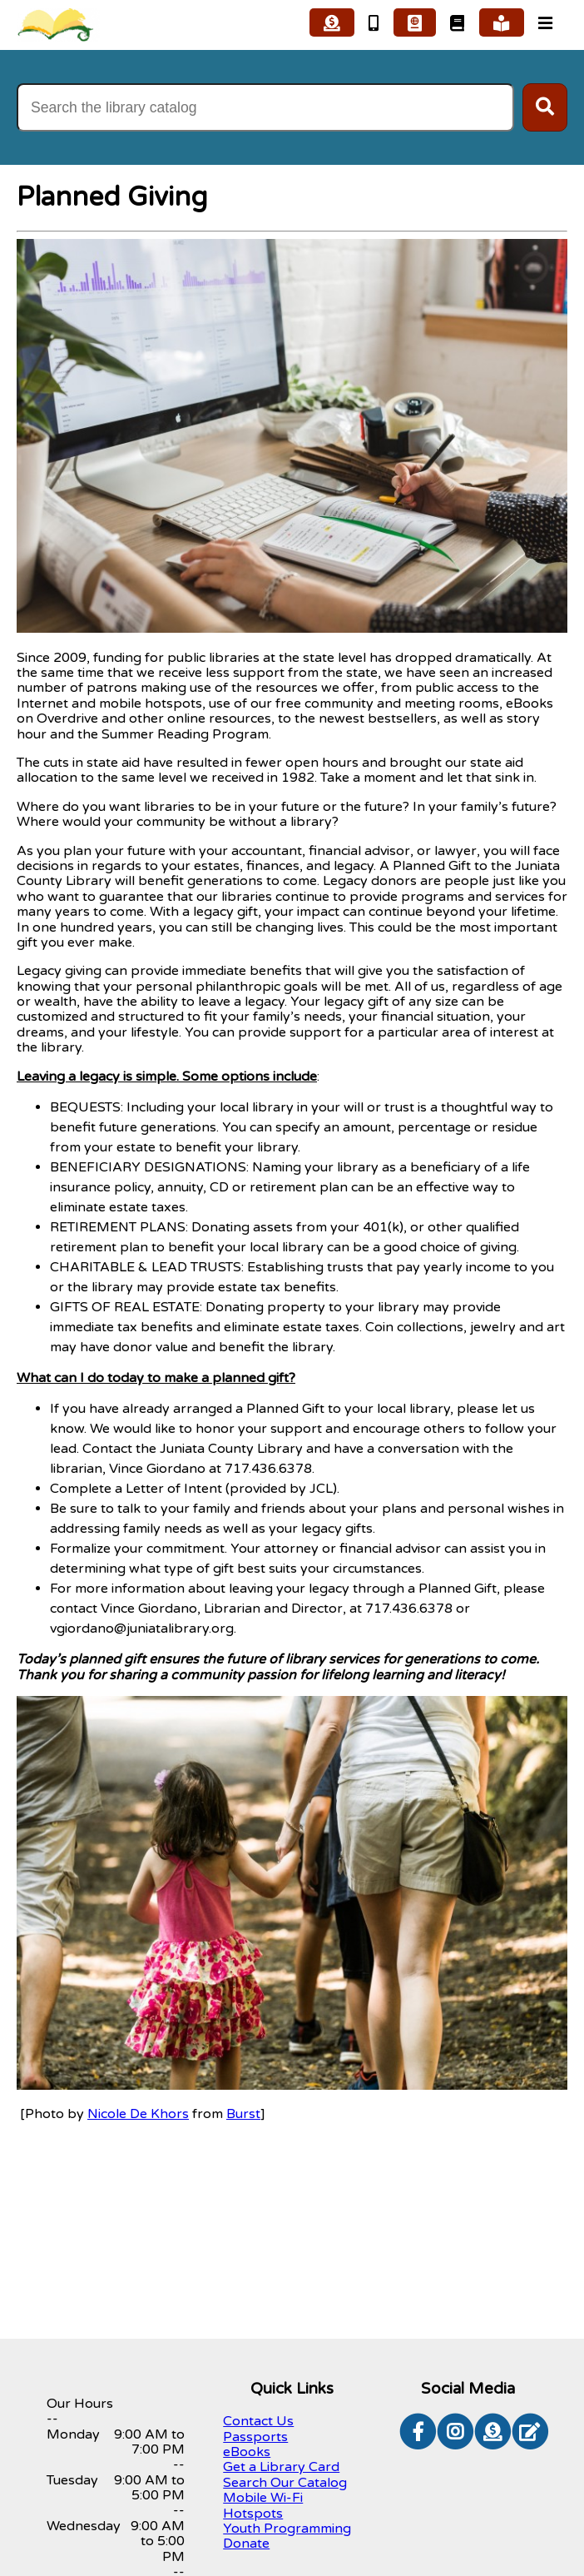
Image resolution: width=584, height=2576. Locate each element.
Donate (246, 2543)
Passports (255, 2437)
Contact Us (258, 2421)
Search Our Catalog (285, 2482)
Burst (243, 2114)
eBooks (246, 2452)
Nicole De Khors (138, 2114)
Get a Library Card (281, 2467)
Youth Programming (287, 2528)
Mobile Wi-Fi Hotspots (263, 2505)
